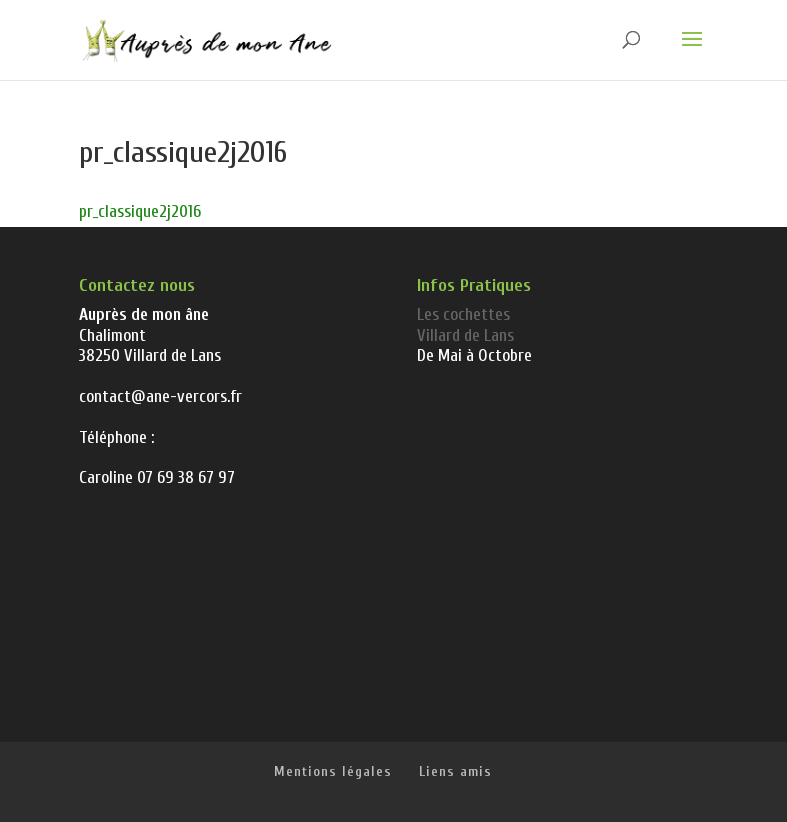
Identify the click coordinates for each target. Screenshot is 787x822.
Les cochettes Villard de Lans (465, 324)
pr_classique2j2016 (140, 211)
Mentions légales (333, 771)
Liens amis (455, 771)
